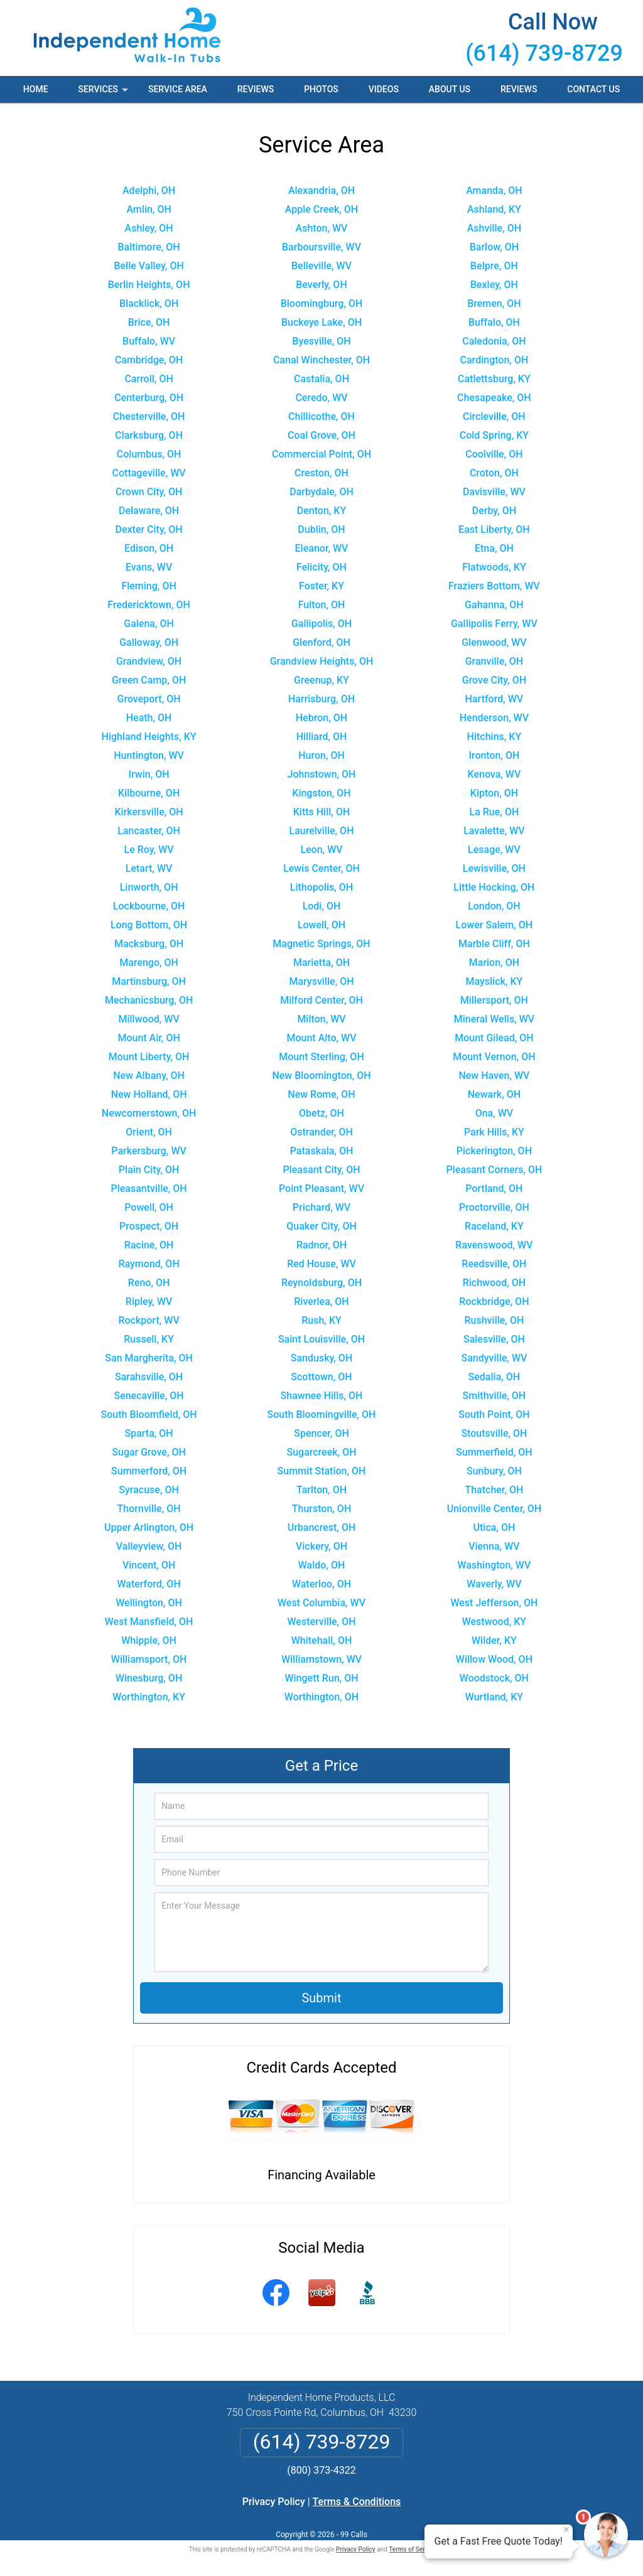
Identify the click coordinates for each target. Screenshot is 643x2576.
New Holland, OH (149, 1094)
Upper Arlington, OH (148, 1527)
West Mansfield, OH (149, 1622)
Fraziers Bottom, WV (494, 586)
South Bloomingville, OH (321, 1414)
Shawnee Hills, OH (322, 1396)
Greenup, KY (321, 680)
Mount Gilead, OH (494, 1038)
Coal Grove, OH (321, 435)
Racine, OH (149, 1245)
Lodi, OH (322, 906)
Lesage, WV (494, 850)
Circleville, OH (494, 416)
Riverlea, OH (321, 1301)
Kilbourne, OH (149, 793)
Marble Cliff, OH (494, 944)
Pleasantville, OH (148, 1188)
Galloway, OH (148, 642)
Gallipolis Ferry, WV (494, 624)
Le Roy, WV (149, 850)
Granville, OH (494, 661)
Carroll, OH (148, 379)
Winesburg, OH (149, 1678)
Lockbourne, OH (149, 906)
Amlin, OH (148, 209)
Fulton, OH (321, 605)
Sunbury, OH (494, 1471)
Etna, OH (494, 548)
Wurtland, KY (494, 1697)
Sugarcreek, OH (321, 1452)
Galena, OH (149, 624)
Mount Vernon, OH (494, 1057)
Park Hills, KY (494, 1132)
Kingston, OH (321, 793)
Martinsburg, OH (149, 981)
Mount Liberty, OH (149, 1057)
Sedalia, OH (494, 1377)
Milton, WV (321, 1019)
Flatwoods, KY (494, 567)
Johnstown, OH (322, 774)
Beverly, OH (321, 285)
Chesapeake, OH (494, 398)
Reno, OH (149, 1283)
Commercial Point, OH (321, 454)
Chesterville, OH (149, 416)
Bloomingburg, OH (322, 303)
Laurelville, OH (321, 831)
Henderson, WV (494, 718)
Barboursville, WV (321, 247)
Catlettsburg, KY (494, 379)
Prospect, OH (148, 1226)
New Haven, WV (493, 1075)
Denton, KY (322, 511)
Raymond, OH (148, 1264)
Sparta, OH (148, 1433)
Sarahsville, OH (149, 1377)
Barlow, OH (494, 247)
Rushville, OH (494, 1320)
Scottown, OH (321, 1377)
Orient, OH (149, 1132)
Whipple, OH (148, 1640)
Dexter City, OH (148, 529)
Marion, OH (494, 963)
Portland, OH (493, 1188)
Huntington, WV (149, 755)
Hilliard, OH (321, 737)
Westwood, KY (494, 1622)
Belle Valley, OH (148, 266)
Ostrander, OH (321, 1132)
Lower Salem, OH (494, 925)
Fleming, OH (148, 586)
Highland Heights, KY (149, 737)
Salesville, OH (494, 1339)
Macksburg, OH (148, 944)
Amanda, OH (494, 190)
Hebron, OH (321, 718)
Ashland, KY (494, 209)
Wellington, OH (149, 1603)
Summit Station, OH (322, 1471)
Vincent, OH (148, 1565)
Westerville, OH (321, 1622)
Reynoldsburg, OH (321, 1283)
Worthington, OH (321, 1697)
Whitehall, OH (321, 1640)
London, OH (494, 906)
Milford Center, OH (321, 1000)
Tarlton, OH (321, 1490)
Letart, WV (149, 868)
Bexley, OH (494, 285)
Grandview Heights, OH (322, 661)
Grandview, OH (148, 661)
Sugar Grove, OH (149, 1452)
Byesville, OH (321, 341)
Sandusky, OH (321, 1358)
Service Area (177, 89)
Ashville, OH (494, 228)
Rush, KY (321, 1320)
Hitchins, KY (494, 737)
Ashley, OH (149, 228)
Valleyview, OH (148, 1546)
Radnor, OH (321, 1245)
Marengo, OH (148, 963)
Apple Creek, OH (321, 209)
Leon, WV (321, 850)
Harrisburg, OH (321, 699)
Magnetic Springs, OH (321, 944)
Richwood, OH (494, 1283)
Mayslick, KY (493, 981)
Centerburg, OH (148, 398)
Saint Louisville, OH (321, 1339)
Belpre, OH (494, 266)
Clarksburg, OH (149, 435)
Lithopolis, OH (321, 887)
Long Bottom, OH (149, 925)
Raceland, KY (494, 1226)
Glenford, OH (321, 642)
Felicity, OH (321, 567)
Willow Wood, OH (494, 1659)
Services (104, 93)
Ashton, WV (322, 228)
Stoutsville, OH (494, 1433)
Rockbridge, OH (494, 1301)
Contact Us (593, 89)
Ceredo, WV (321, 398)
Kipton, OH (494, 793)
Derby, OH (494, 511)
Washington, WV (494, 1565)
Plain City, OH (149, 1170)
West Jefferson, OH (494, 1603)
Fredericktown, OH (148, 605)
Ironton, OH (493, 755)
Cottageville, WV (149, 473)
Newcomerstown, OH (149, 1113)
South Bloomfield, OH (149, 1414)
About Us (449, 89)
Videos (384, 89)
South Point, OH (493, 1414)
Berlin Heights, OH (149, 285)
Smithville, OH (494, 1396)
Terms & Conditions (357, 2502)
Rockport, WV (148, 1320)
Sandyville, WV (494, 1358)
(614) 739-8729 (544, 53)
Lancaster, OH (148, 831)
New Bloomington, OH (321, 1075)
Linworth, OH (149, 887)
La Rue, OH (494, 812)
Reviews (255, 89)
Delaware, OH (149, 511)
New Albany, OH (149, 1075)
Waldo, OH (321, 1565)
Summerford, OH (148, 1471)
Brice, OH (149, 322)
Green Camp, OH (149, 680)
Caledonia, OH (494, 341)
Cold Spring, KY (494, 435)
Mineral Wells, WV (494, 1019)
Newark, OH (494, 1094)
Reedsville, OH (494, 1264)
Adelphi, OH (148, 190)
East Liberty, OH (494, 529)
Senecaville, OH (148, 1396)
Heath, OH (149, 718)
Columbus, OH (149, 454)
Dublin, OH (321, 529)
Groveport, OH (149, 699)
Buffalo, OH (494, 322)
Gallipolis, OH (321, 624)
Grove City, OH (494, 680)
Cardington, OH (494, 360)
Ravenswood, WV (493, 1245)
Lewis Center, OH (321, 868)
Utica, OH (494, 1527)
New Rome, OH (321, 1094)
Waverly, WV (494, 1584)
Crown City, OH (149, 492)
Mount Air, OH (148, 1038)
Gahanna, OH (494, 605)
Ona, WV (494, 1113)
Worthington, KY (148, 1697)
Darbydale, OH (321, 492)
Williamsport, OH (149, 1659)
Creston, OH (321, 473)
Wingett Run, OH (321, 1678)
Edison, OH (148, 548)
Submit (321, 1997)
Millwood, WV (148, 1019)
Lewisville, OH (494, 868)
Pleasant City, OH (321, 1170)
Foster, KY (321, 586)
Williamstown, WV (321, 1659)
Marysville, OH (321, 981)
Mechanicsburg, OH (149, 1000)
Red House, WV (321, 1264)
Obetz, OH (321, 1113)
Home (35, 89)
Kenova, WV (494, 774)
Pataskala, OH (322, 1151)
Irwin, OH (149, 774)
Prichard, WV (321, 1207)
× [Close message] (566, 2529)
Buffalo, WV (148, 341)
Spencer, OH (321, 1433)
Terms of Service (412, 2549)
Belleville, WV (321, 266)
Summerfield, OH (494, 1452)
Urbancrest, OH (322, 1527)
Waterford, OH (148, 1584)
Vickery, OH (321, 1546)
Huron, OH (321, 755)
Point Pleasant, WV (321, 1188)
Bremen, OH (494, 303)
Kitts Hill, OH (321, 812)
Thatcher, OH (494, 1490)
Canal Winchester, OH (321, 360)
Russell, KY (149, 1339)
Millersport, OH (494, 1000)
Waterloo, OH (321, 1584)
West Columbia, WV (321, 1603)
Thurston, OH (322, 1509)
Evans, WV (149, 567)
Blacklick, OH (148, 303)
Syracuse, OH (149, 1490)
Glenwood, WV (494, 642)
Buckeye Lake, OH (321, 322)
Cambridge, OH (149, 360)
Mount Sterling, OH (321, 1057)
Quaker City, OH (321, 1226)
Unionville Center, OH (494, 1509)
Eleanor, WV (322, 548)
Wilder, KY (494, 1640)
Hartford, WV (494, 699)
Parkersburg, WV (148, 1151)
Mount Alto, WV (321, 1038)
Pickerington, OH (494, 1151)
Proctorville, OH (494, 1207)
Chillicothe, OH (321, 416)
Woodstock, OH (494, 1678)
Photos (321, 89)
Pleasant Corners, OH (494, 1170)
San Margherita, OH (148, 1358)
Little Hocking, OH (493, 887)
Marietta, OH (321, 963)
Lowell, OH (321, 925)
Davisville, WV (494, 492)
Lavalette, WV (493, 831)
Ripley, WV (149, 1301)
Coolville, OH (493, 454)
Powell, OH (148, 1207)
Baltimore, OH (148, 247)
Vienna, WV (493, 1546)
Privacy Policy (273, 2502)
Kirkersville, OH (149, 812)
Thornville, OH (149, 1509)
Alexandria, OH (321, 190)
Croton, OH (494, 473)
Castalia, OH (321, 379)
